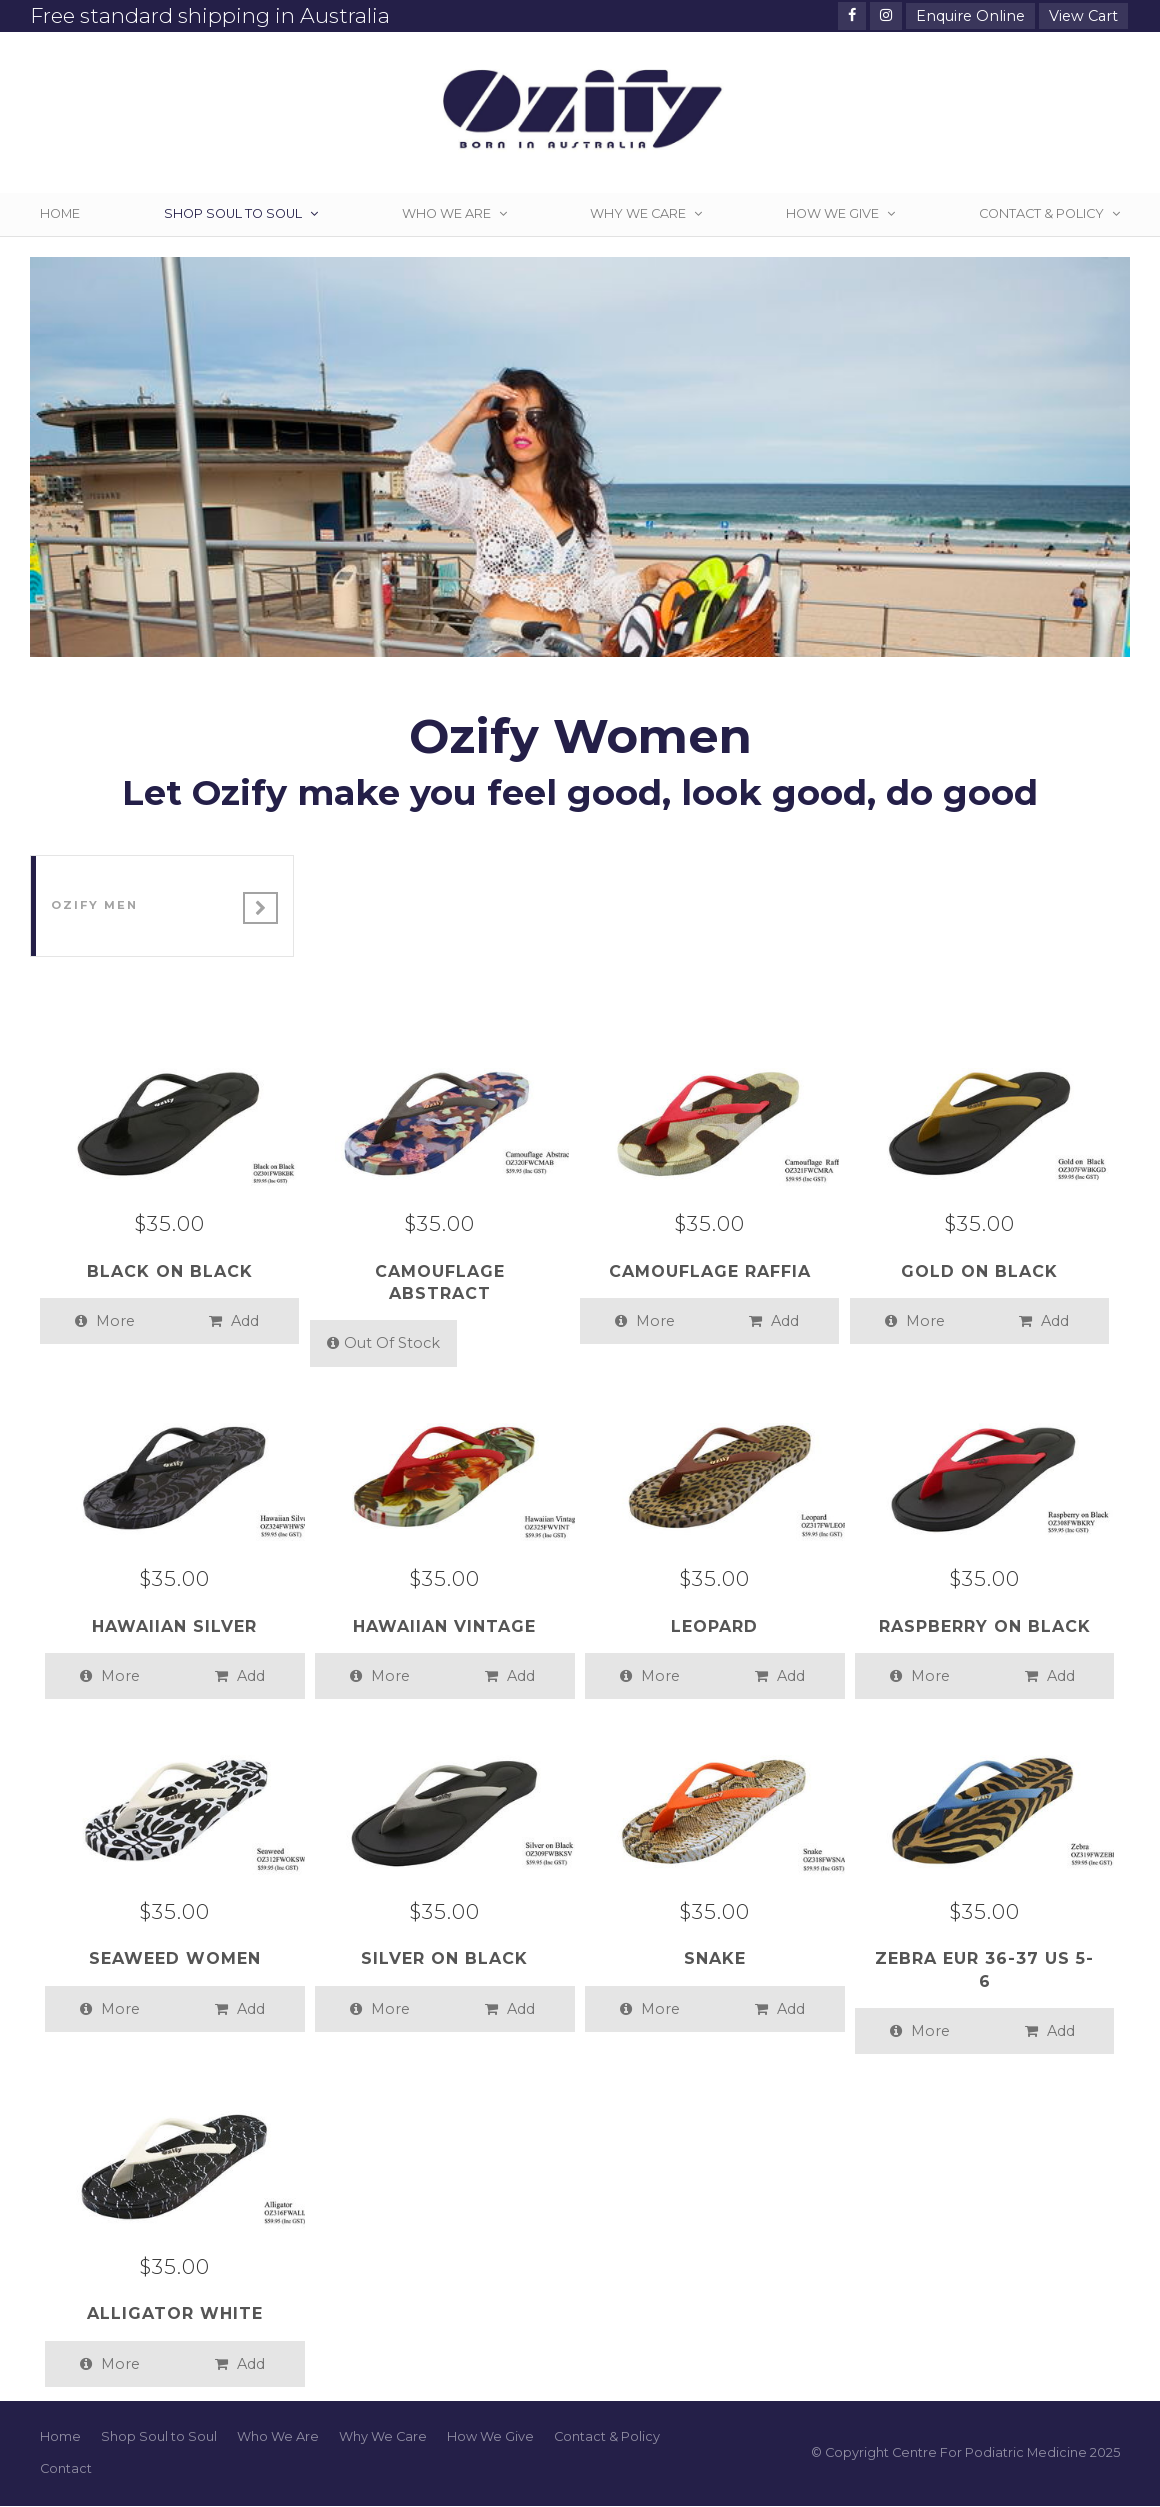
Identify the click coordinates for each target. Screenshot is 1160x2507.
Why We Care (383, 2436)
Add (234, 1321)
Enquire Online (970, 16)
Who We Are (278, 2436)
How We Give (490, 2436)
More (105, 1321)
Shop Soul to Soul (159, 2436)
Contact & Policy (607, 2436)
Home (60, 2436)
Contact (66, 2468)
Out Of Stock (383, 1343)
